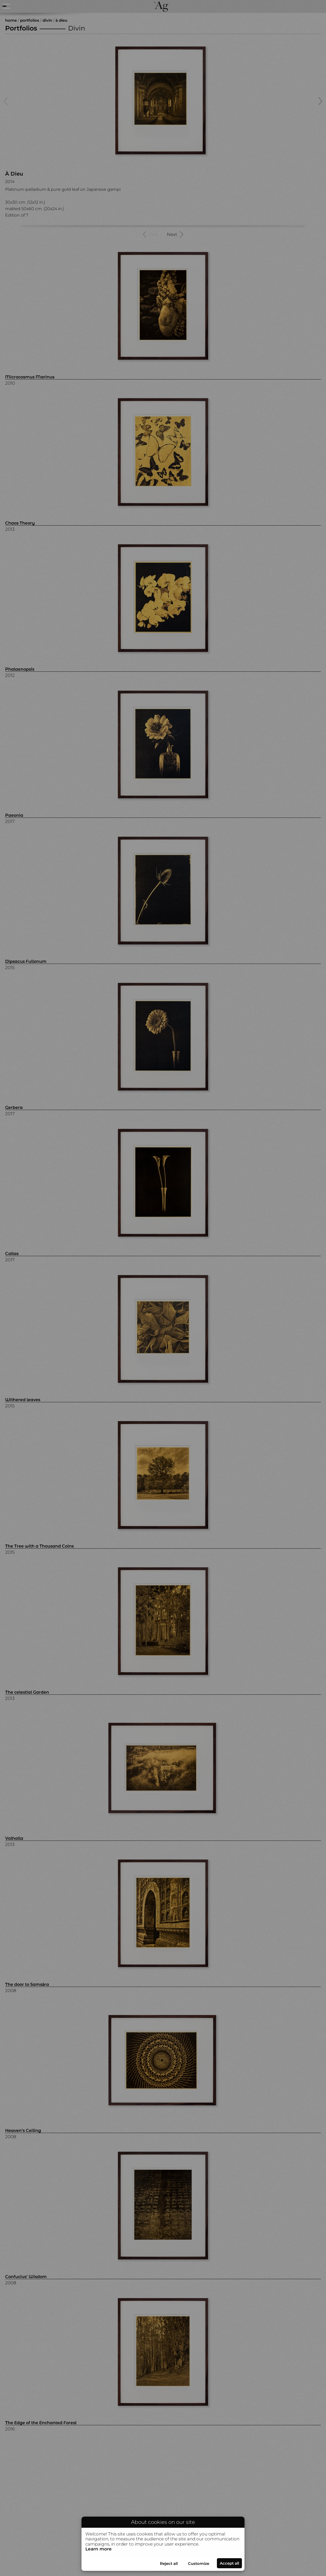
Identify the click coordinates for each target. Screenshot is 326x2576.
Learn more (98, 2549)
